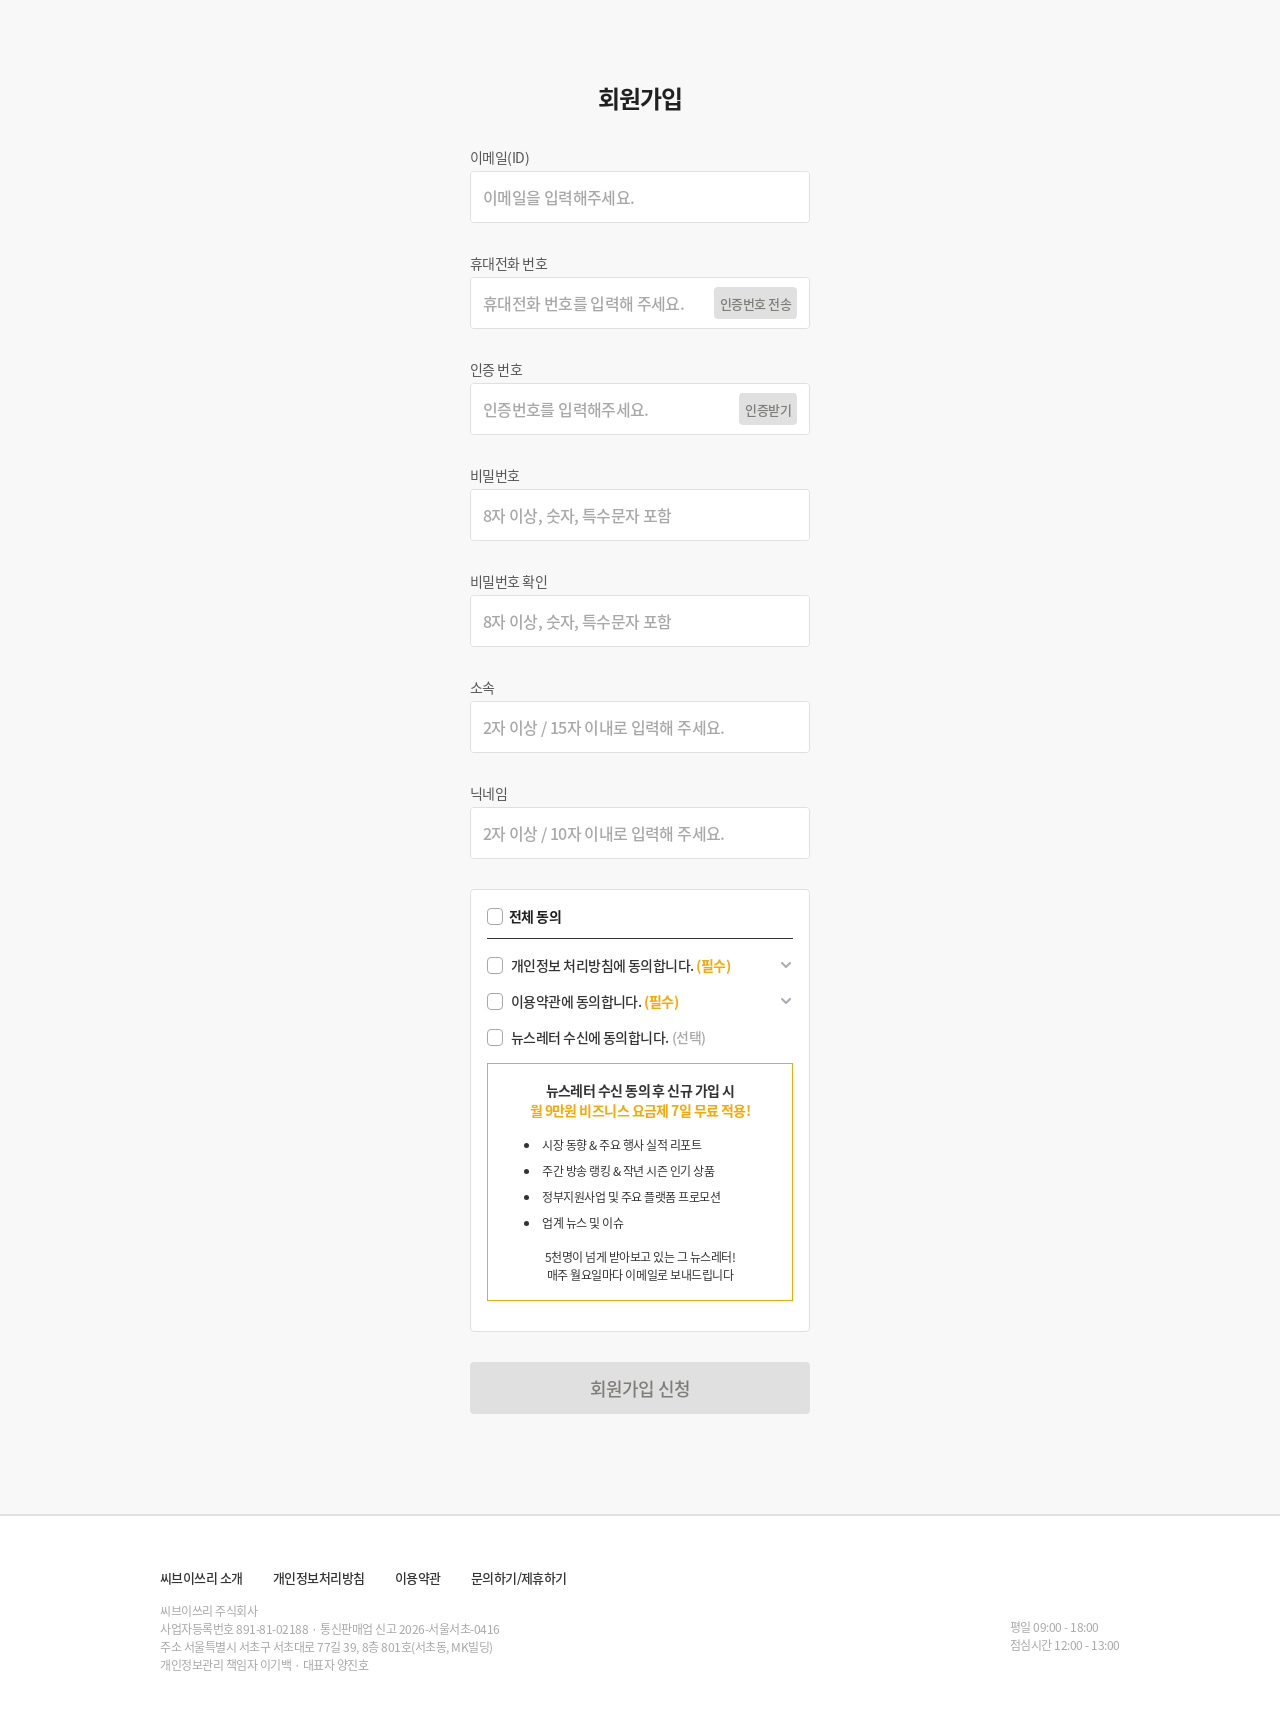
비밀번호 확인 (508, 581)
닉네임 (488, 793)
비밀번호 (495, 475)
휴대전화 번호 (508, 263)
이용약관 (418, 1577)
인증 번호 (496, 369)
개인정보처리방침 (319, 1577)
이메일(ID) (499, 157)
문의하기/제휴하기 (519, 1577)
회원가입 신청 (640, 1388)
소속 (482, 687)
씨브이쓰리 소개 (201, 1577)
